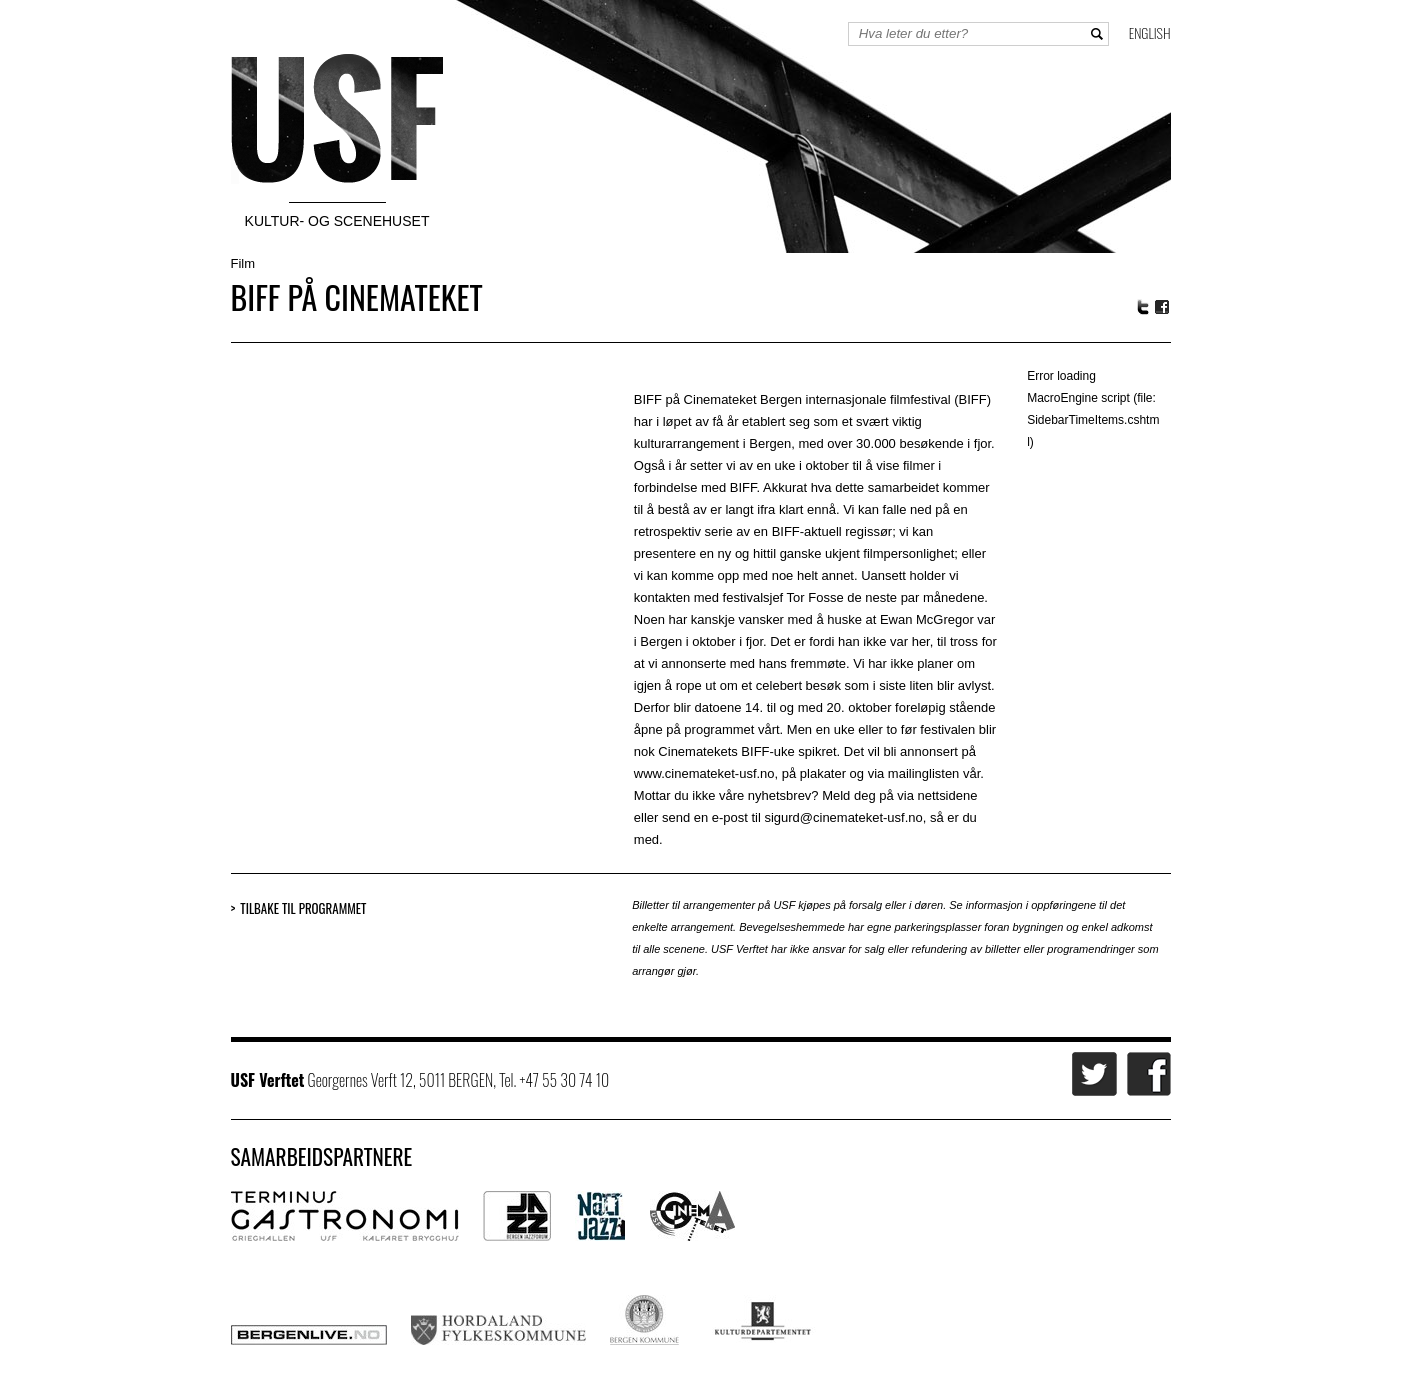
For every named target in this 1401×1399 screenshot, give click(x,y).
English (1150, 32)
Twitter (1143, 307)
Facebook (1163, 307)
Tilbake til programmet (303, 908)
